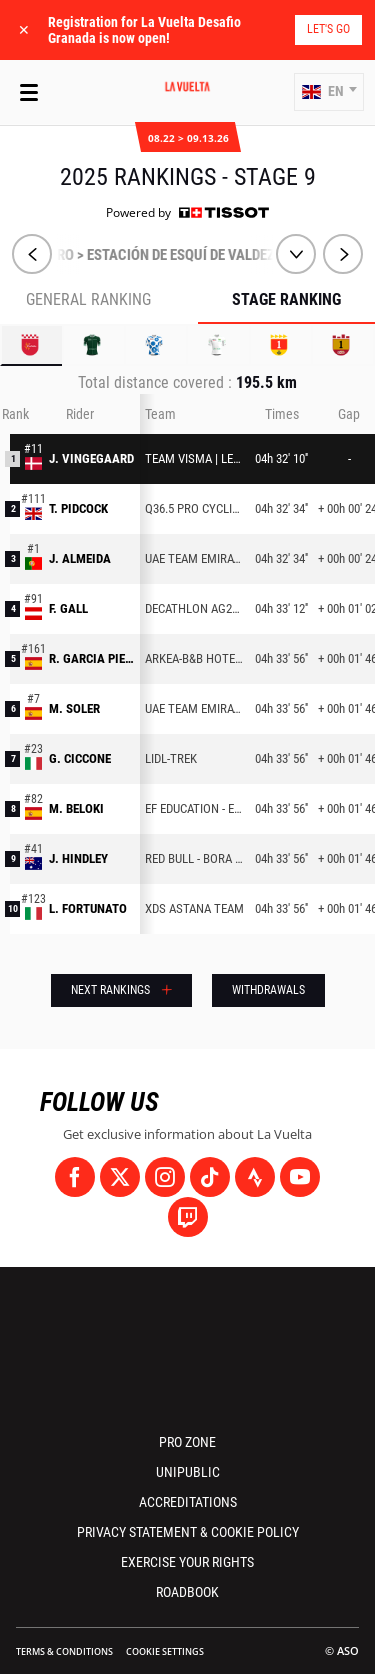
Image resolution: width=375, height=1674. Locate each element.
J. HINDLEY (78, 858)
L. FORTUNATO (88, 908)
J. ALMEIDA (80, 558)
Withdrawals (268, 990)
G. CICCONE (80, 758)
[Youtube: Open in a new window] (300, 1177)
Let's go (328, 29)
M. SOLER (74, 708)
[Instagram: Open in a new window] (165, 1177)
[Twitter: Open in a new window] (120, 1177)
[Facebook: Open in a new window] (75, 1177)
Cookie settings (165, 1651)
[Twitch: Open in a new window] (188, 1217)
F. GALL (68, 608)
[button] (329, 92)
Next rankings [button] (110, 990)
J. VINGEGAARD (91, 458)
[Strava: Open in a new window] (255, 1177)
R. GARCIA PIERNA (92, 658)
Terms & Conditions (64, 1651)
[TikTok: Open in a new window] (210, 1177)
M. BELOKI (76, 808)
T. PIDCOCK (78, 508)
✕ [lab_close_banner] (24, 29)
